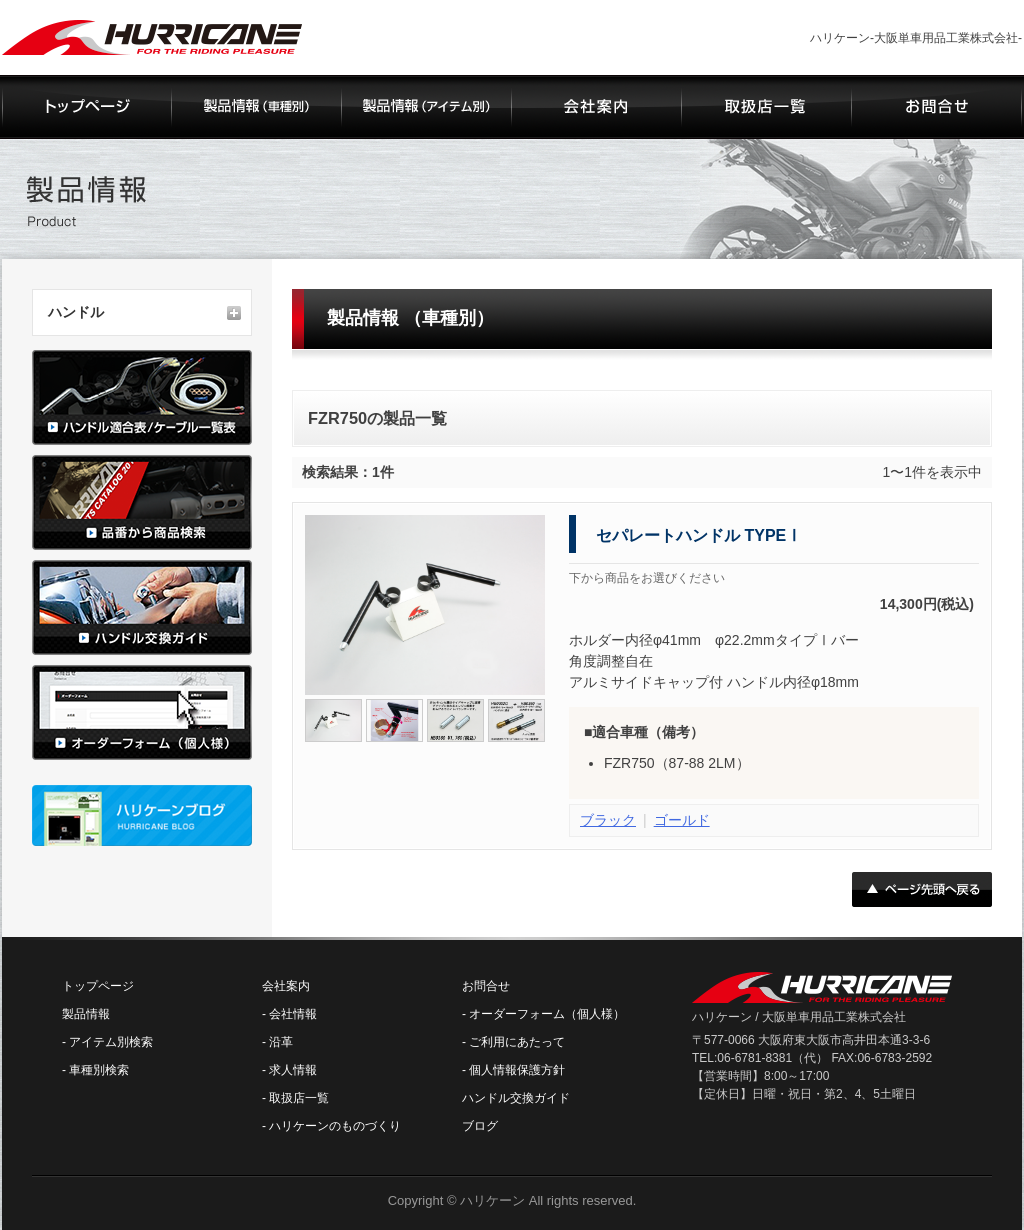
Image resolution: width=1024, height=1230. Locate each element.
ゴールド (682, 820)
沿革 (281, 1042)
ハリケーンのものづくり (335, 1126)
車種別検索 (99, 1070)
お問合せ (486, 986)
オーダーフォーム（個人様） (547, 1014)
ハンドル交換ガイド (516, 1098)
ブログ (480, 1126)
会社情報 (293, 1014)
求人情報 (293, 1070)
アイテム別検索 (111, 1042)
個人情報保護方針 (517, 1070)
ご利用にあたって (517, 1042)
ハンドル (76, 312)
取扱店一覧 (299, 1098)
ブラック (608, 820)
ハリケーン (492, 1200)
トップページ (98, 986)
